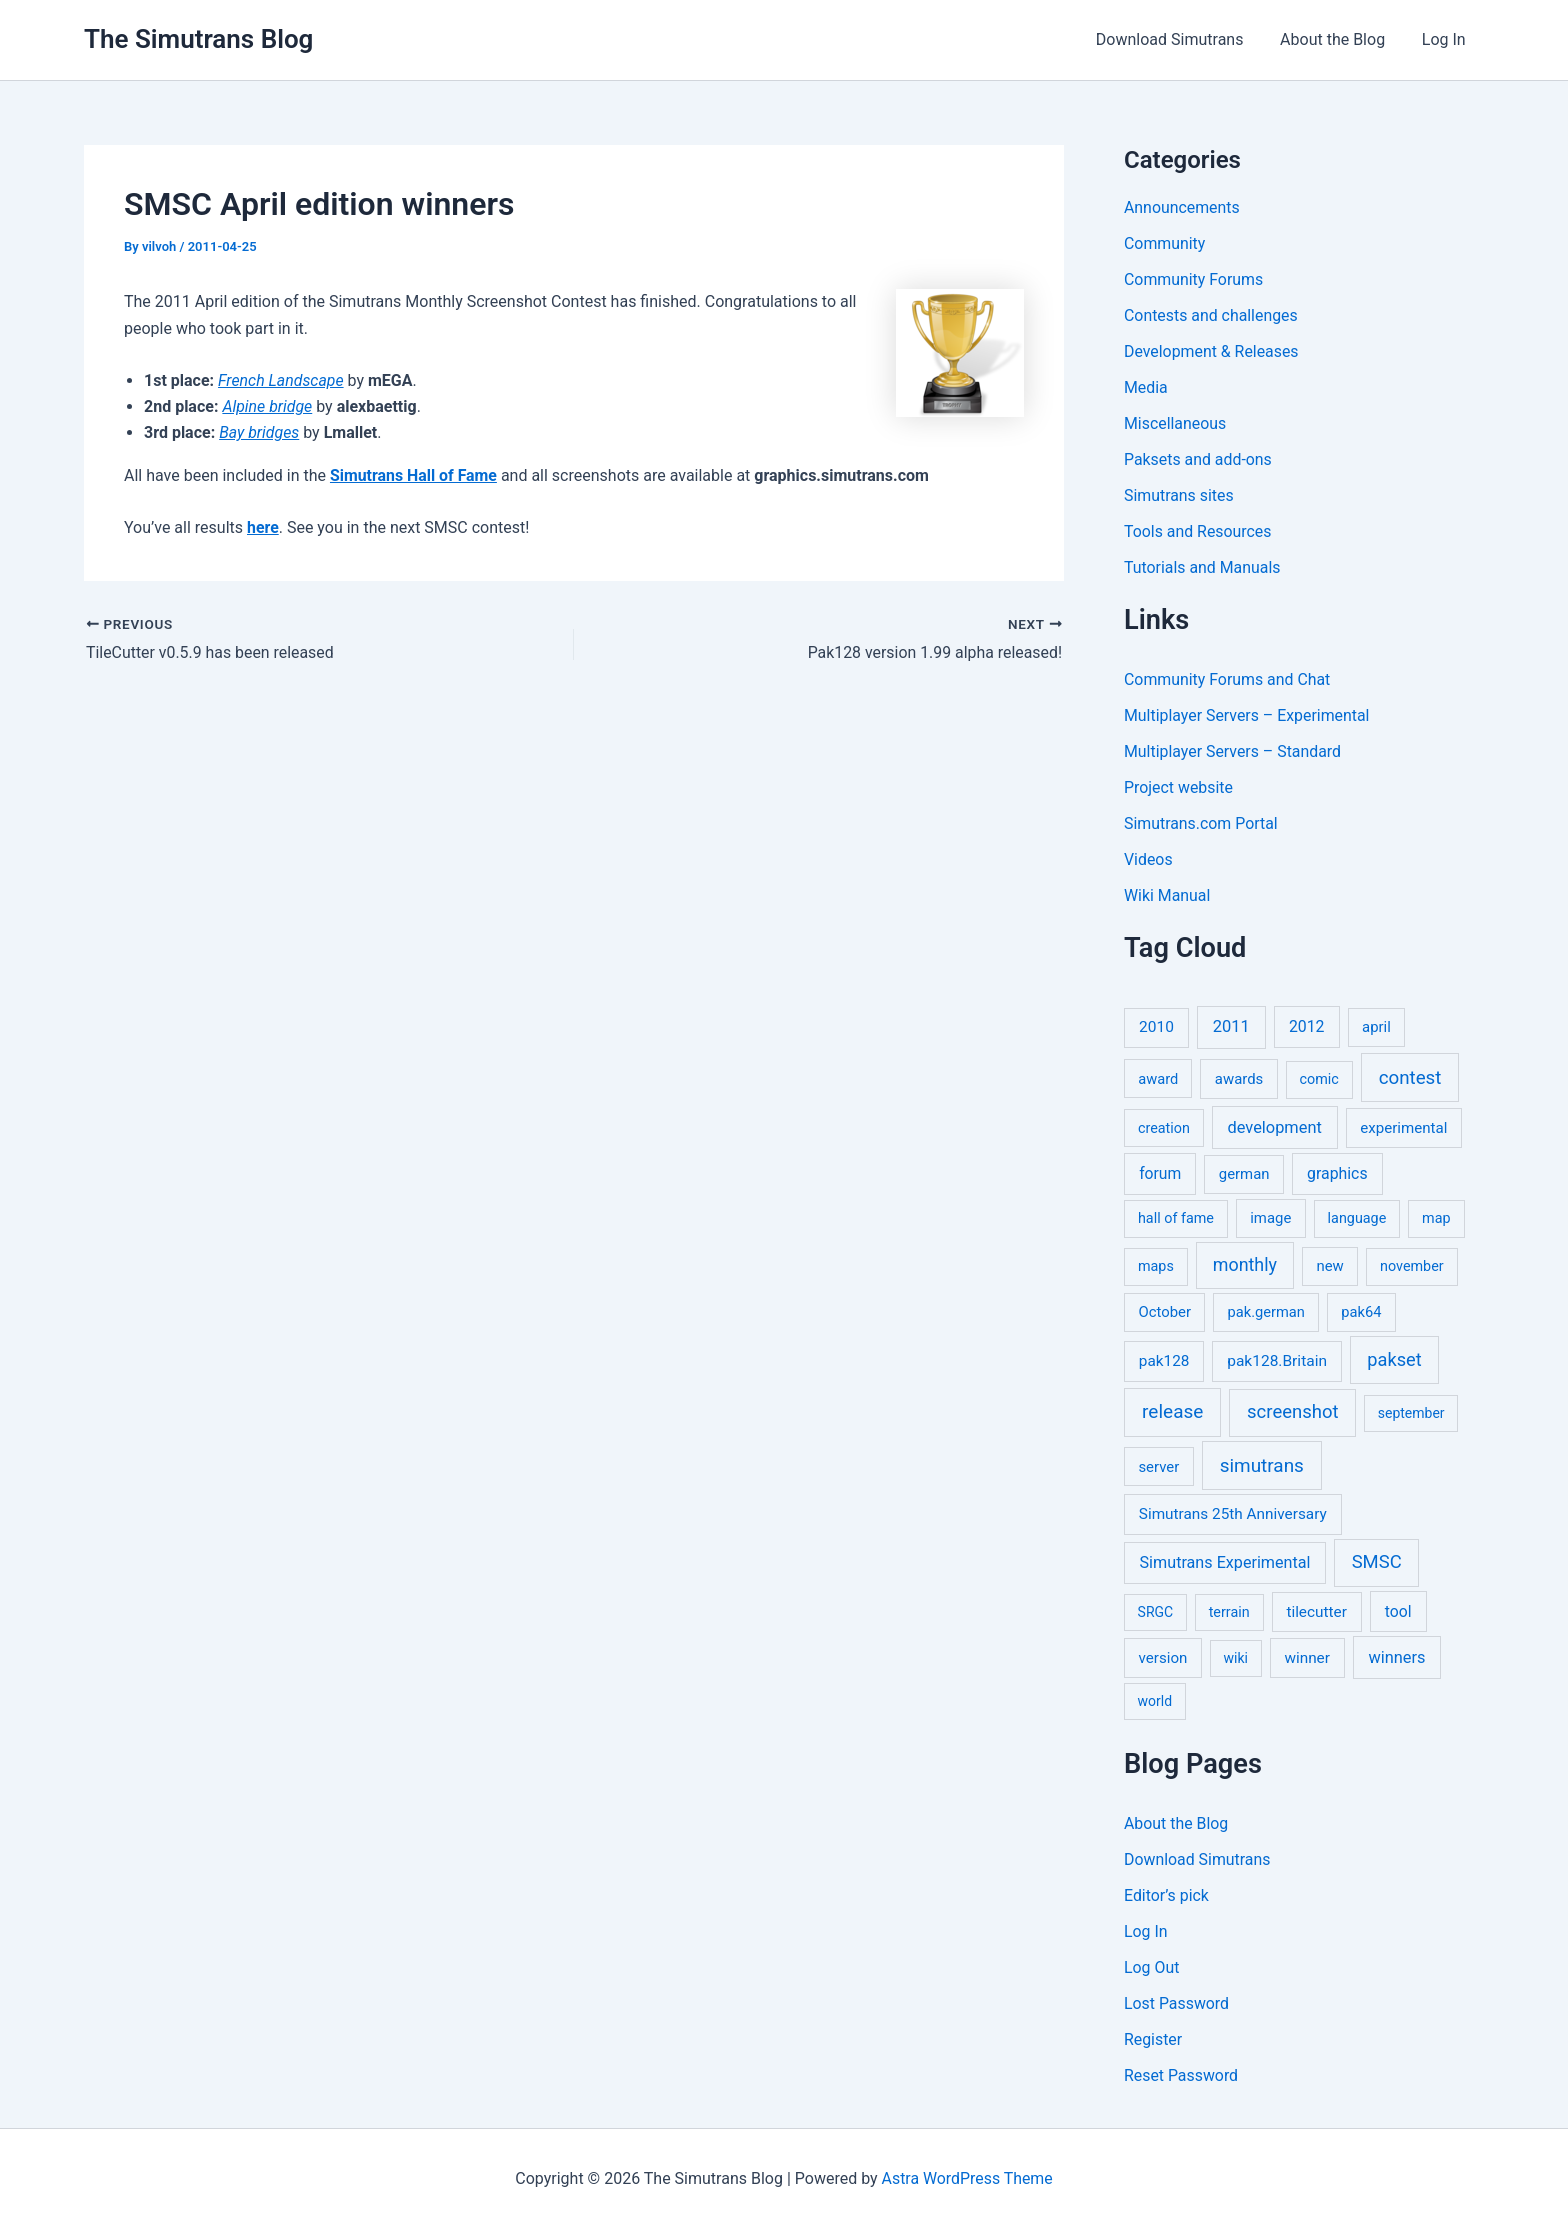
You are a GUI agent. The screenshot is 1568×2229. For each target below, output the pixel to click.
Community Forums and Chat (1228, 679)
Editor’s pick (1167, 1895)
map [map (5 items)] (1436, 1218)
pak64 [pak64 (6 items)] (1361, 1312)
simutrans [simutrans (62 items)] (1262, 1465)
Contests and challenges (1211, 315)
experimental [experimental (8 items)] (1403, 1128)
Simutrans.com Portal (1201, 823)
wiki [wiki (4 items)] (1236, 1658)
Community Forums (1194, 279)
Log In (1446, 39)
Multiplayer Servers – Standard (1233, 751)
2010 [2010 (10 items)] (1156, 1027)
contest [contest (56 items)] (1410, 1078)
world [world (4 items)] (1155, 1701)
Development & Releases (1212, 351)
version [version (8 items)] (1163, 1658)
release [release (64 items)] (1172, 1411)
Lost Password (1177, 2003)
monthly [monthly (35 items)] (1245, 1264)
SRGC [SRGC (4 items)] (1156, 1612)
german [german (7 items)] (1244, 1174)
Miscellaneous (1175, 423)
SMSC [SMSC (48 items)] (1377, 1562)
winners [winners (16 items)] (1396, 1657)
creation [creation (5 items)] (1164, 1128)
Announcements (1182, 207)
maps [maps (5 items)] (1156, 1266)
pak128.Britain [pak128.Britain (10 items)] (1277, 1361)
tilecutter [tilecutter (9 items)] (1316, 1612)
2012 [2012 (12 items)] (1307, 1026)
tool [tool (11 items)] (1398, 1611)
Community (1165, 243)
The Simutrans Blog (198, 39)
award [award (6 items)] (1158, 1079)
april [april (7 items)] (1376, 1027)
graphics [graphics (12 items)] (1337, 1173)
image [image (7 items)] (1270, 1218)
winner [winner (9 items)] (1307, 1658)
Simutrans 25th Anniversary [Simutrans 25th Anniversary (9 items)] (1233, 1514)
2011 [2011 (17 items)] (1231, 1026)
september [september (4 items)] (1411, 1413)
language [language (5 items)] (1357, 1218)
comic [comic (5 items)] (1319, 1079)
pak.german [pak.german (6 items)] (1266, 1312)
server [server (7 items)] (1158, 1467)
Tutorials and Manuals (1203, 567)
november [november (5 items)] (1412, 1266)
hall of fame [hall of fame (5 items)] (1176, 1218)
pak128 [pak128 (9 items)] (1164, 1361)
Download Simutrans (1181, 39)
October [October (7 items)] (1164, 1312)
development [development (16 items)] (1275, 1127)
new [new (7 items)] (1329, 1266)
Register (1153, 2039)
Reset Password (1181, 2075)
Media (1146, 387)
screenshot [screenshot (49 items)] (1293, 1412)
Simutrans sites (1179, 495)
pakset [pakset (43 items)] (1394, 1359)
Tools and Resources (1198, 531)
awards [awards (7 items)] (1239, 1079)
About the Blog (1339, 39)
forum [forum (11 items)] (1160, 1173)
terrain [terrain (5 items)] (1229, 1612)
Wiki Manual (1167, 895)
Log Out (1152, 1967)
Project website (1179, 787)
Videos (1148, 859)
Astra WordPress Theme (967, 2178)
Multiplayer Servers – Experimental (1247, 715)
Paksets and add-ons (1198, 459)
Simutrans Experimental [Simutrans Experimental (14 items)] (1225, 1562)
